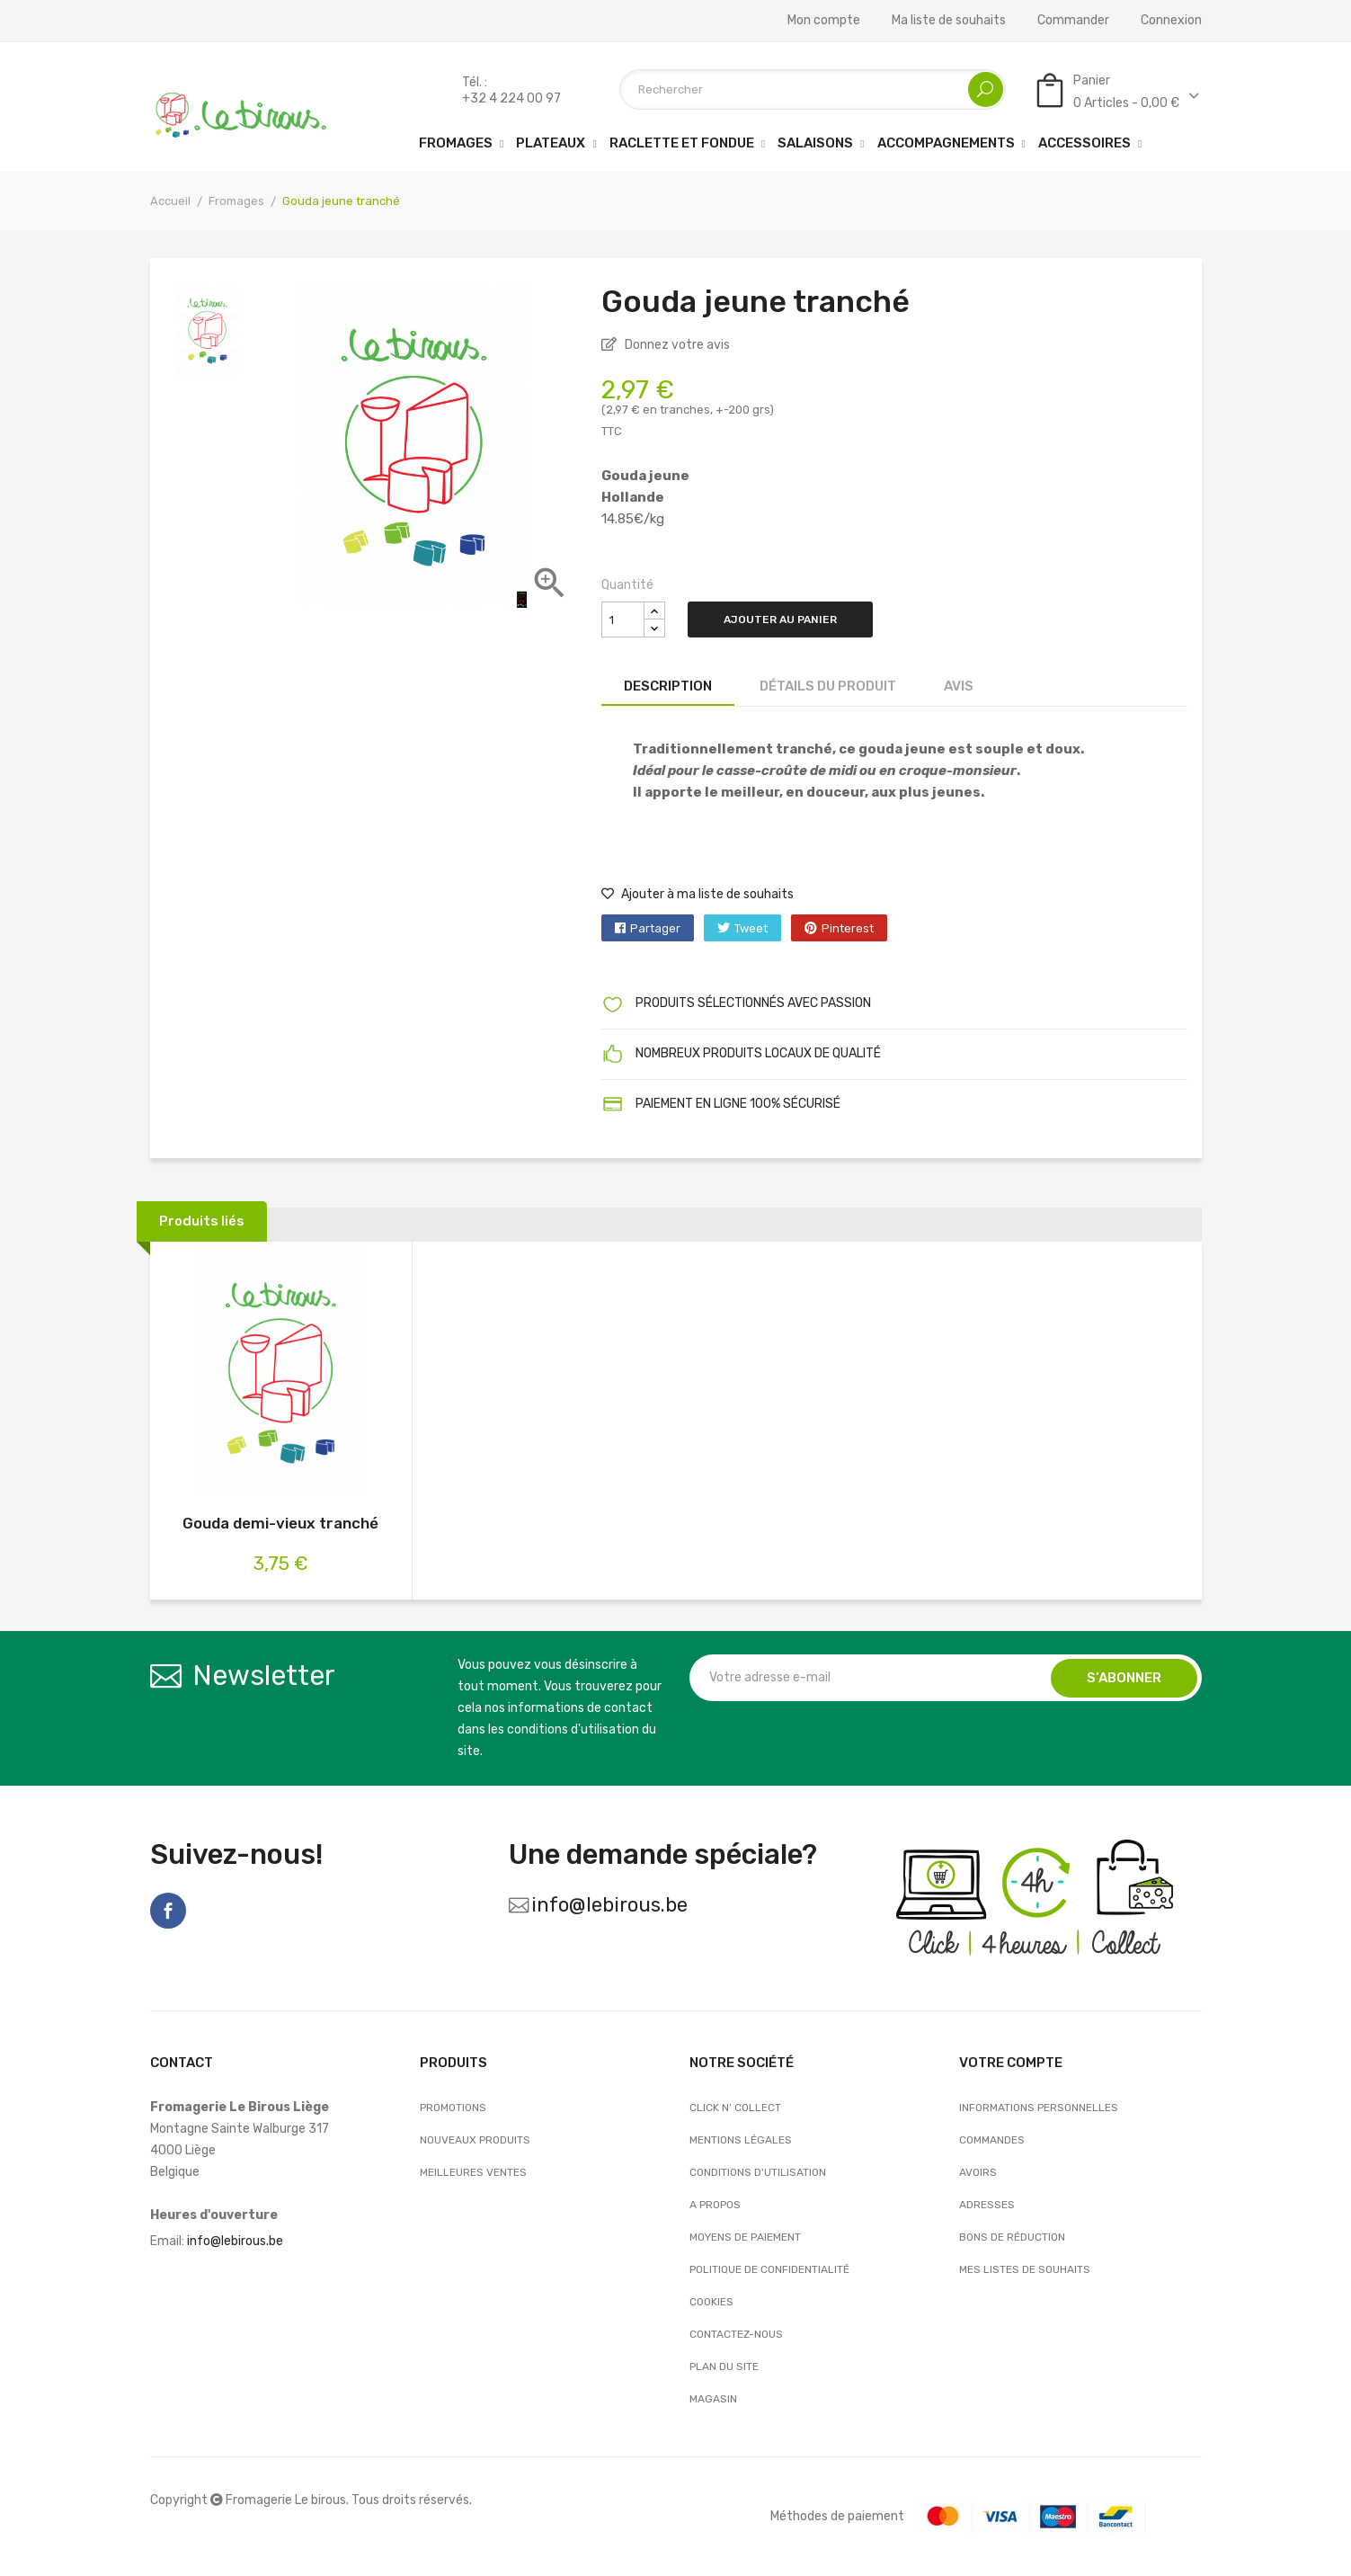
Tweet (751, 928)
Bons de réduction (1012, 2237)
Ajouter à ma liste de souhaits (697, 894)
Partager (655, 928)
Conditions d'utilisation (757, 2172)
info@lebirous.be (609, 1905)
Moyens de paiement (745, 2237)
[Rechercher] (812, 89)
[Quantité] (622, 619)
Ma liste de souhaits (949, 20)
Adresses (987, 2204)
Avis (958, 686)
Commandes (992, 2140)
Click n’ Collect (735, 2107)
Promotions (453, 2107)
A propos (715, 2204)
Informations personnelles (1038, 2107)
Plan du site (724, 2366)
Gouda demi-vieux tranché (280, 1523)
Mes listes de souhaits (1024, 2269)
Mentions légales (740, 2140)
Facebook (168, 1911)
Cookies (711, 2301)
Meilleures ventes (473, 2172)
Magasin (713, 2399)
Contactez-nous (736, 2334)
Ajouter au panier (780, 619)
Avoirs (978, 2172)
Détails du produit (828, 686)
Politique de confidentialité (769, 2269)
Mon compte (823, 20)
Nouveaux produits (475, 2140)
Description (668, 686)
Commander (1073, 20)
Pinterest (848, 928)
